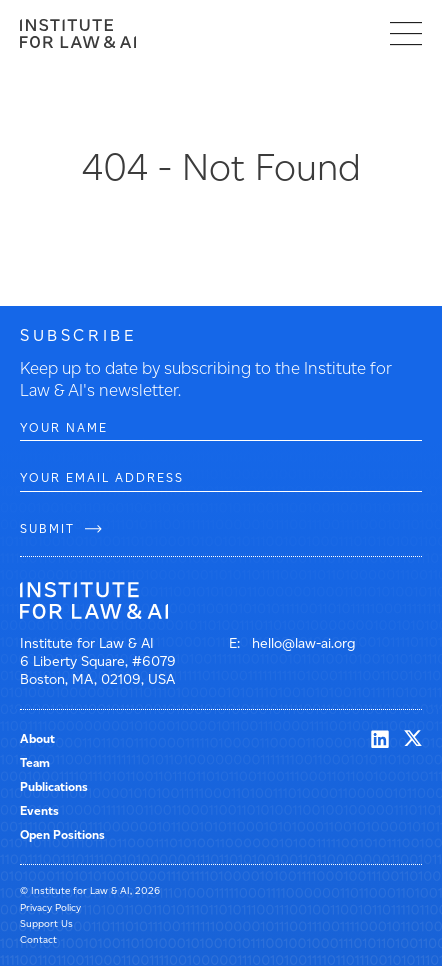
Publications (54, 786)
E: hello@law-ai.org (292, 643)
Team (35, 762)
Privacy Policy (50, 907)
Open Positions (62, 834)
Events (39, 810)
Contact (38, 939)
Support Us (46, 923)
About (37, 738)
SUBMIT (47, 528)
